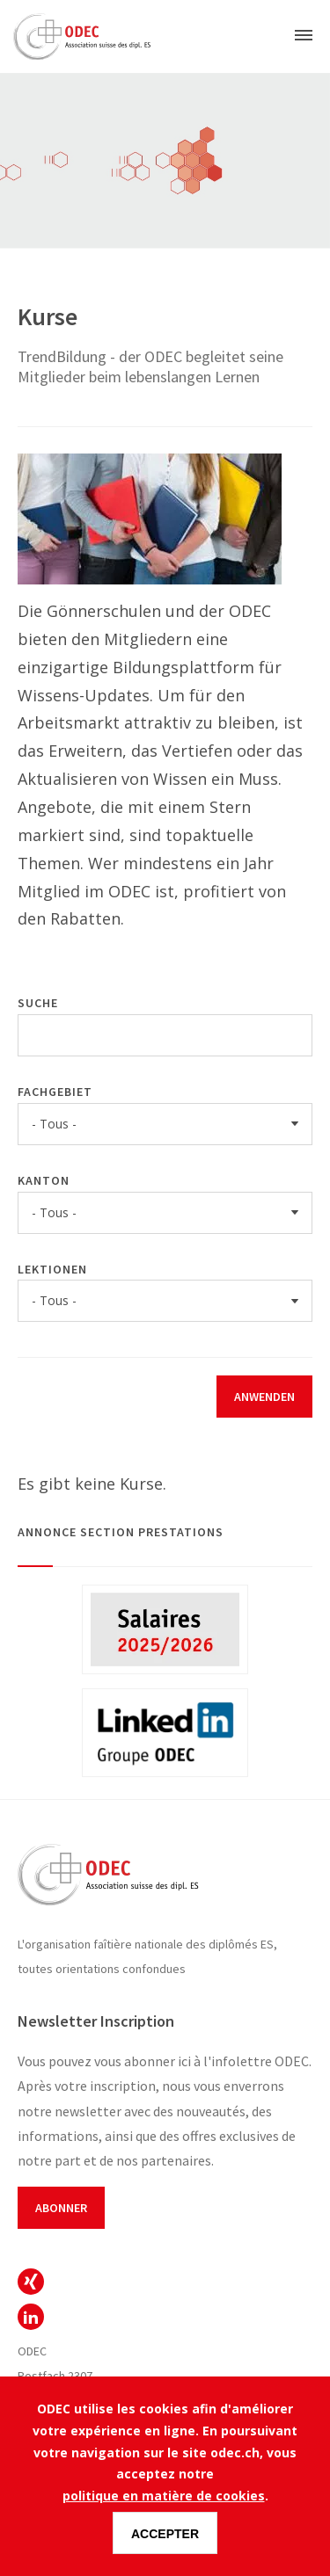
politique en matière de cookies (163, 2495)
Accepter (165, 2534)
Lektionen (52, 1269)
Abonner (61, 2208)
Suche (38, 1003)
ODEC (31, 2281)
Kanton (44, 1180)
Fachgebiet (55, 1091)
